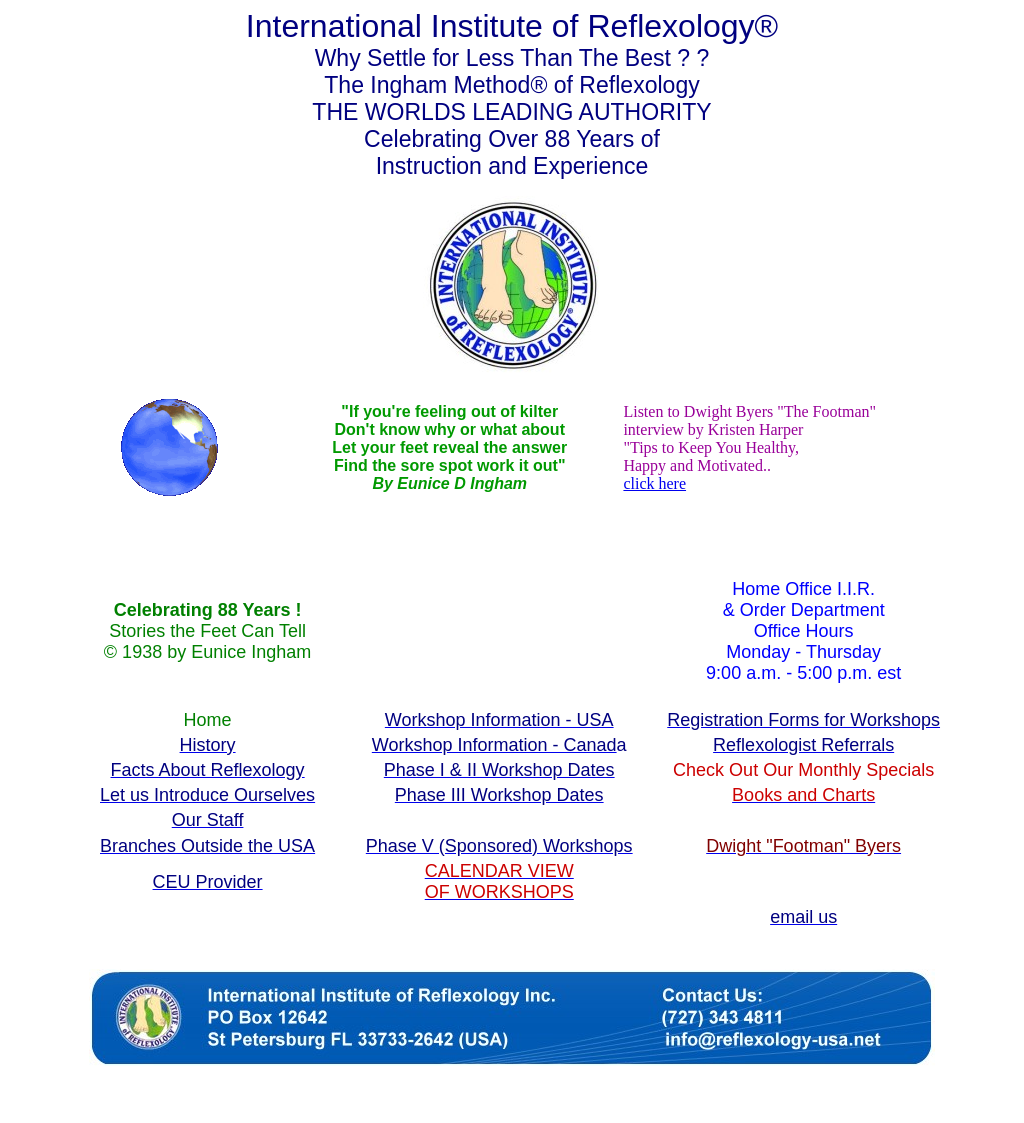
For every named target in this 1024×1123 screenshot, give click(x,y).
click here (654, 483)
